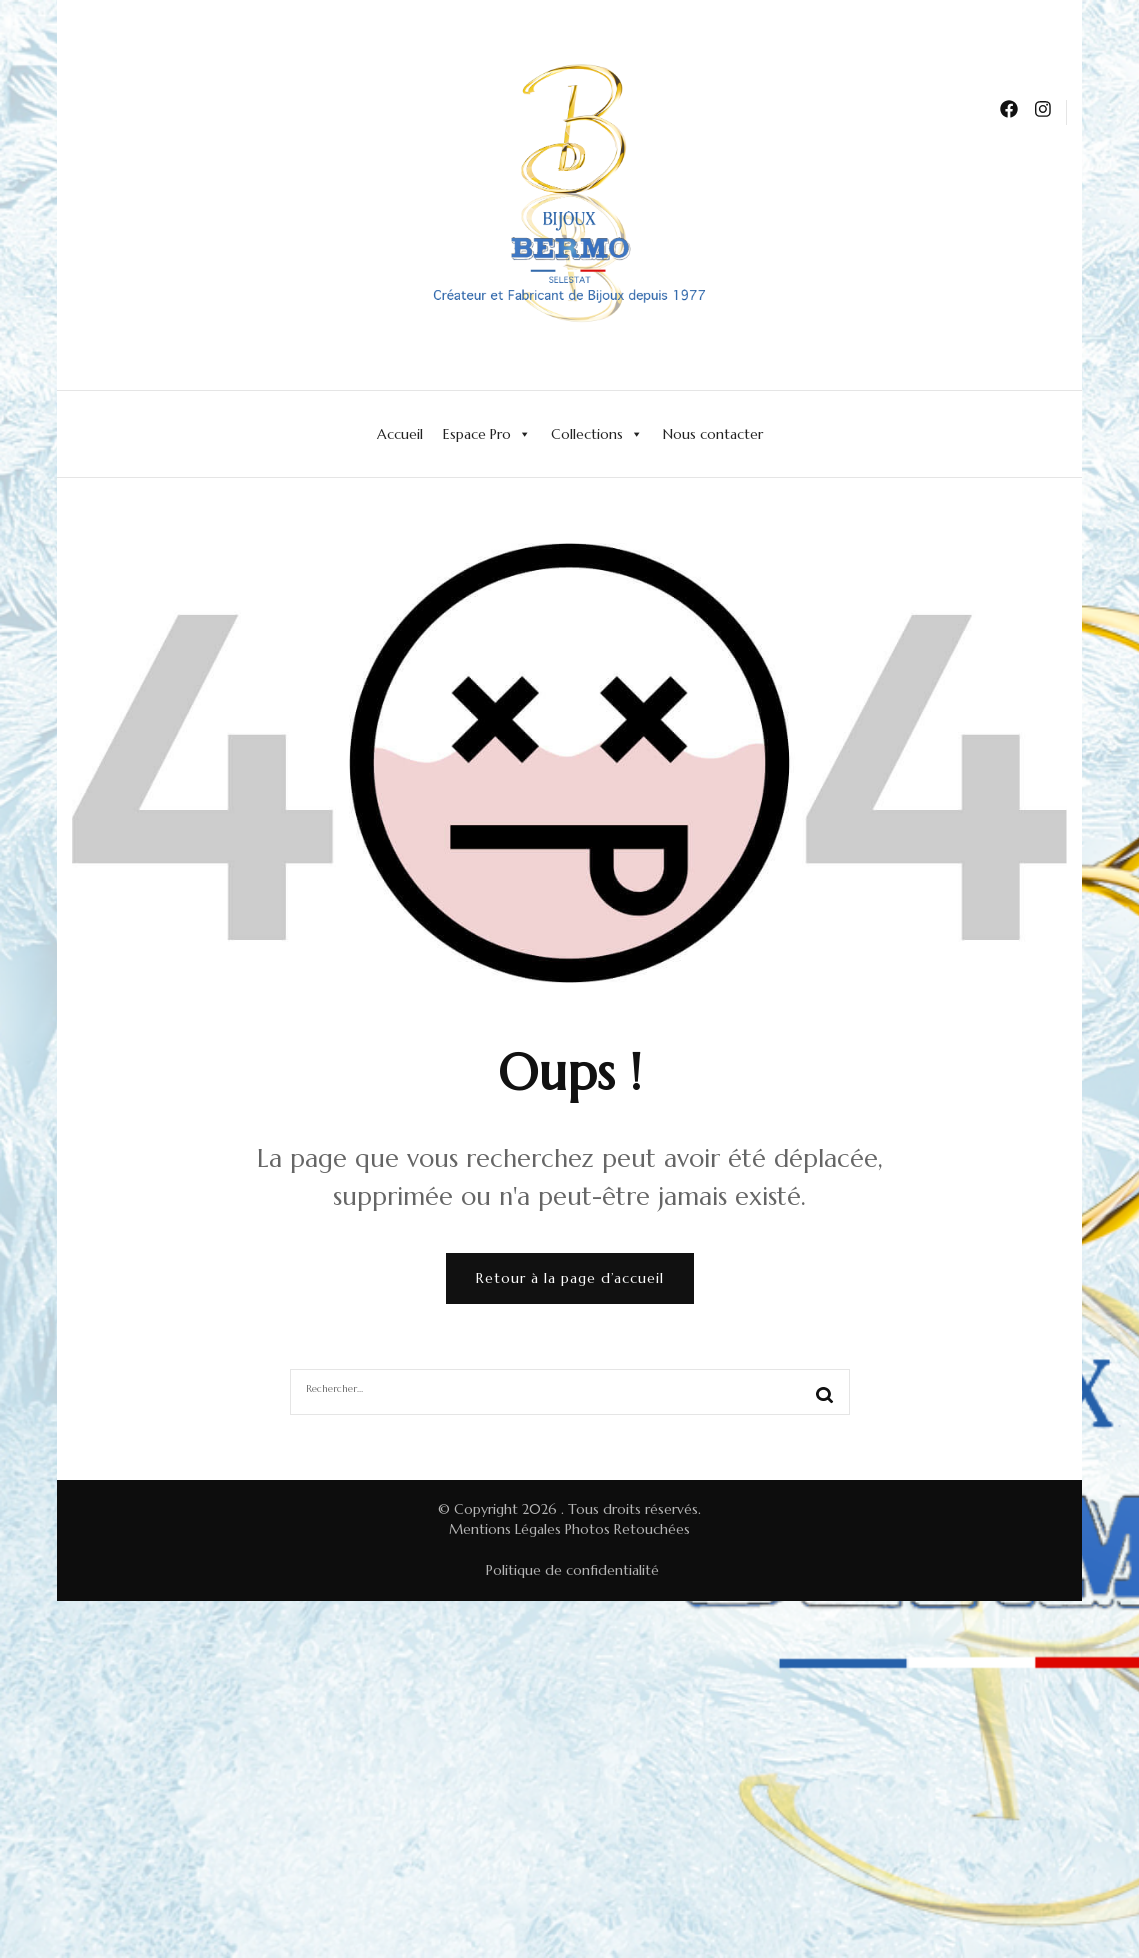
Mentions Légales (505, 1529)
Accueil (400, 434)
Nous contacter (713, 434)
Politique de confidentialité (572, 1570)
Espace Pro (487, 434)
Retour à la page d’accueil (570, 1278)
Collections (597, 434)
